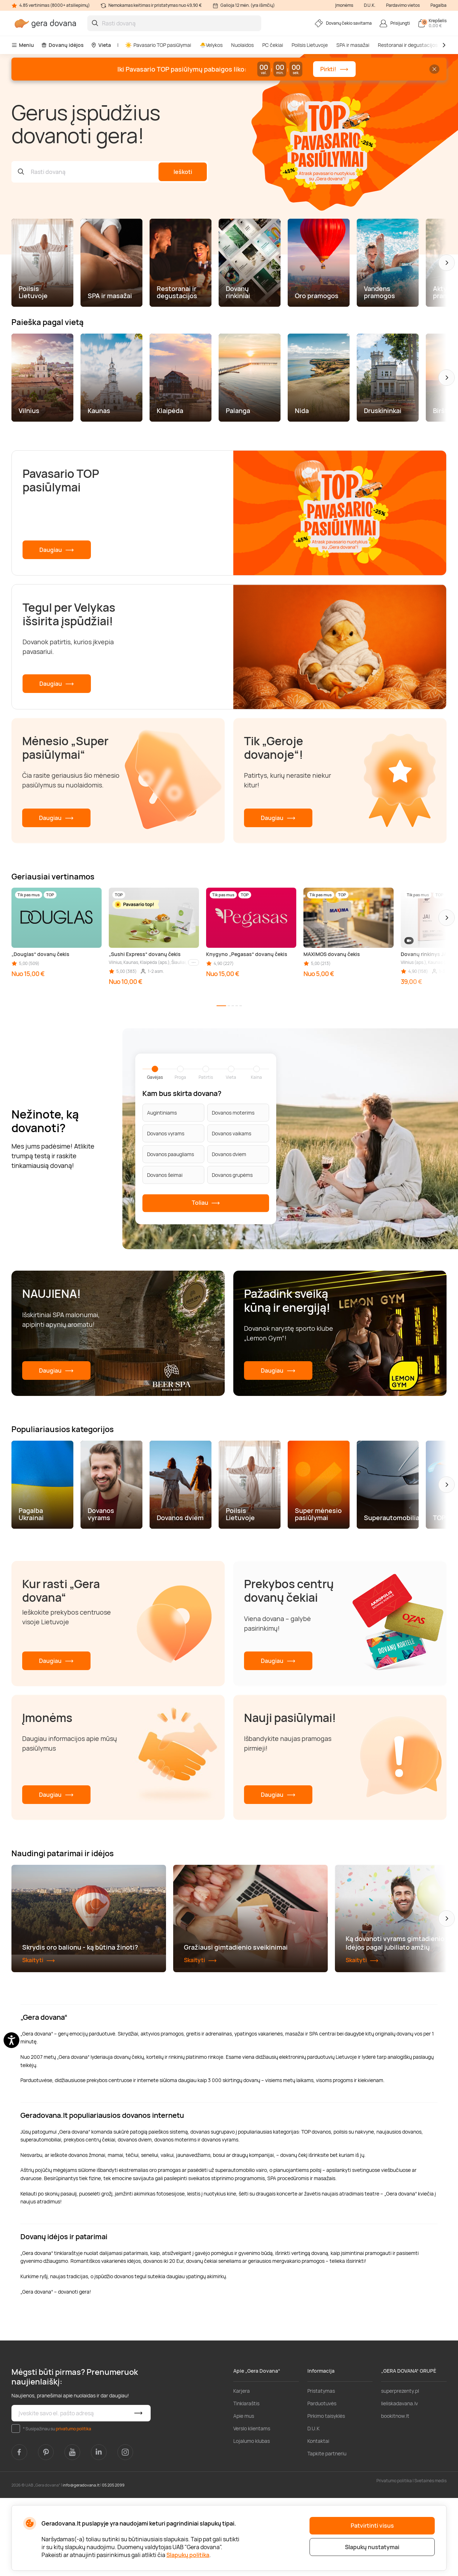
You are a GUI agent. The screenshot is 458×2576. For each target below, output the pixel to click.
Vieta (101, 45)
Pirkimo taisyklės (326, 2493)
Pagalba (438, 5)
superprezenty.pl (400, 2468)
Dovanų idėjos (62, 45)
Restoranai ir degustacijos (408, 45)
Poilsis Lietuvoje (310, 45)
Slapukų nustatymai (372, 2547)
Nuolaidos (242, 45)
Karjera (241, 2468)
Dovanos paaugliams (170, 1154)
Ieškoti (183, 172)
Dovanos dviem (229, 1154)
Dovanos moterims (233, 1112)
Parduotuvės (321, 2481)
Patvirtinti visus (372, 2525)
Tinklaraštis (246, 2481)
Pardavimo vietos (403, 5)
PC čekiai (272, 45)
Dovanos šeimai (164, 1174)
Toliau (206, 1203)
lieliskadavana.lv (399, 2481)
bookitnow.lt (395, 2493)
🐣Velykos (211, 45)
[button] (446, 262)
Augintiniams (162, 1112)
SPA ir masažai (352, 45)
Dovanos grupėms (232, 1174)
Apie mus (243, 2493)
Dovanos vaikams (231, 1133)
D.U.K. (369, 5)
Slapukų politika (187, 2555)
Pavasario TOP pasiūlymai (158, 45)
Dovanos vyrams (165, 1133)
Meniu (22, 45)
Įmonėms (344, 5)
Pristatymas (321, 2468)
